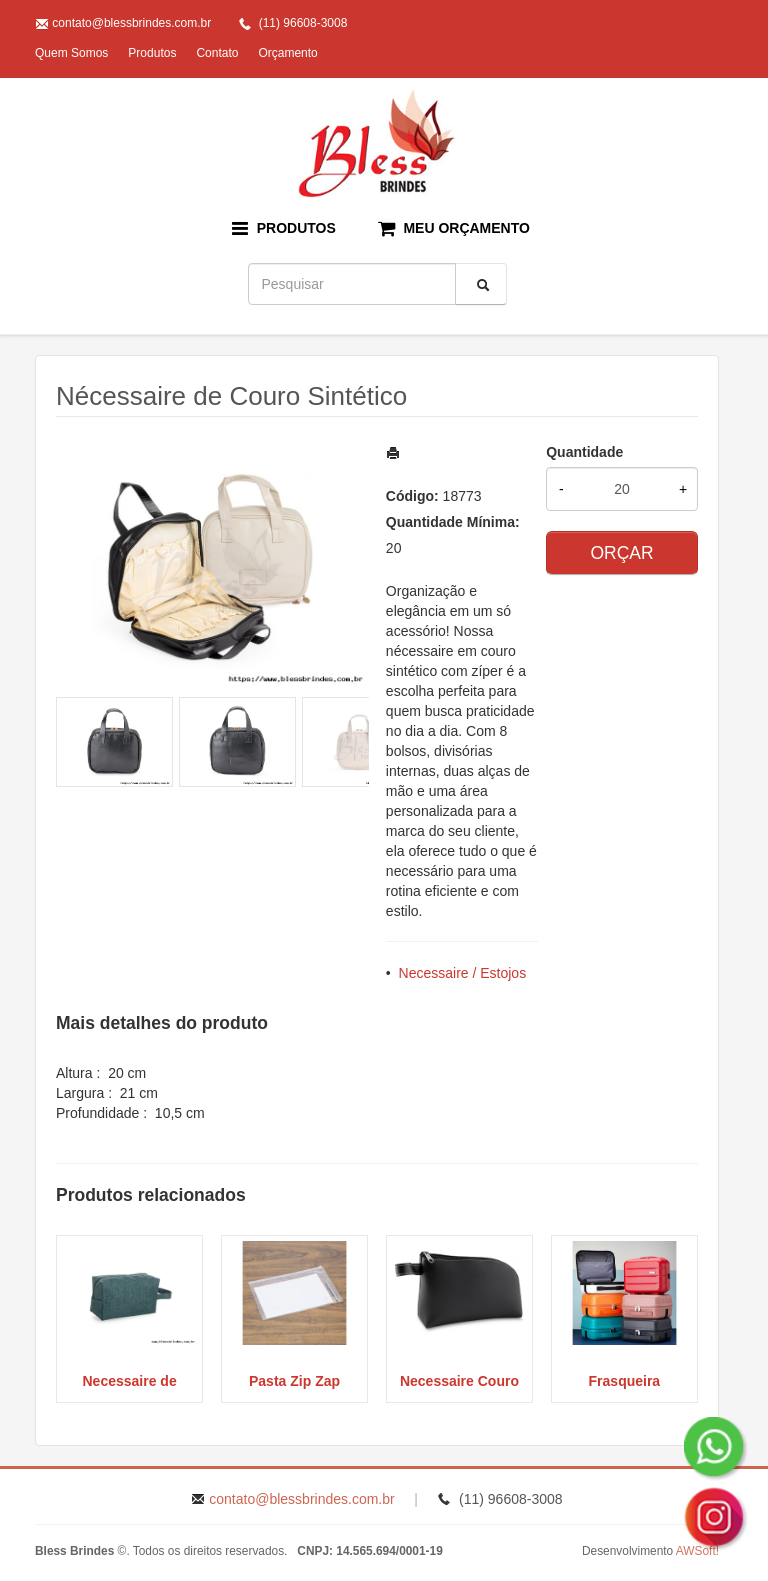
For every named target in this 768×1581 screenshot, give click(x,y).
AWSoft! (697, 1551)
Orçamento (287, 53)
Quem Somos (71, 53)
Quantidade (584, 452)
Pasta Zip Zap (294, 1381)
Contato (217, 53)
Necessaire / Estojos (463, 973)
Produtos (152, 53)
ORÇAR (621, 553)
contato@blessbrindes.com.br (131, 23)
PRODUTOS (284, 228)
